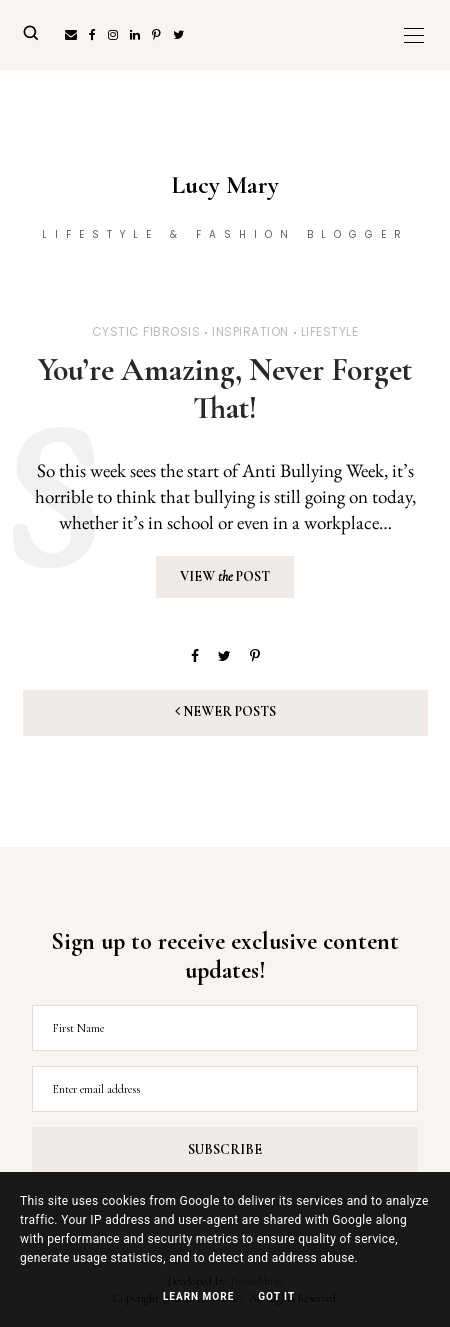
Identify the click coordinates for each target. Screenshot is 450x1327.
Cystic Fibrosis (146, 331)
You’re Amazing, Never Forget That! (225, 389)
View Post (225, 576)
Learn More (198, 1296)
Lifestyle (330, 331)
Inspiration (250, 331)
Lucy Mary (225, 185)
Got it (276, 1296)
